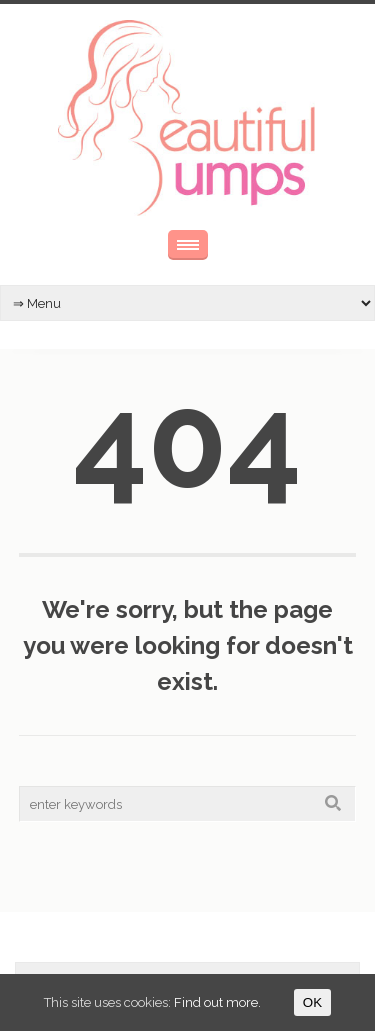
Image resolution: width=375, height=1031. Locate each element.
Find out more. (217, 1002)
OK (312, 1002)
